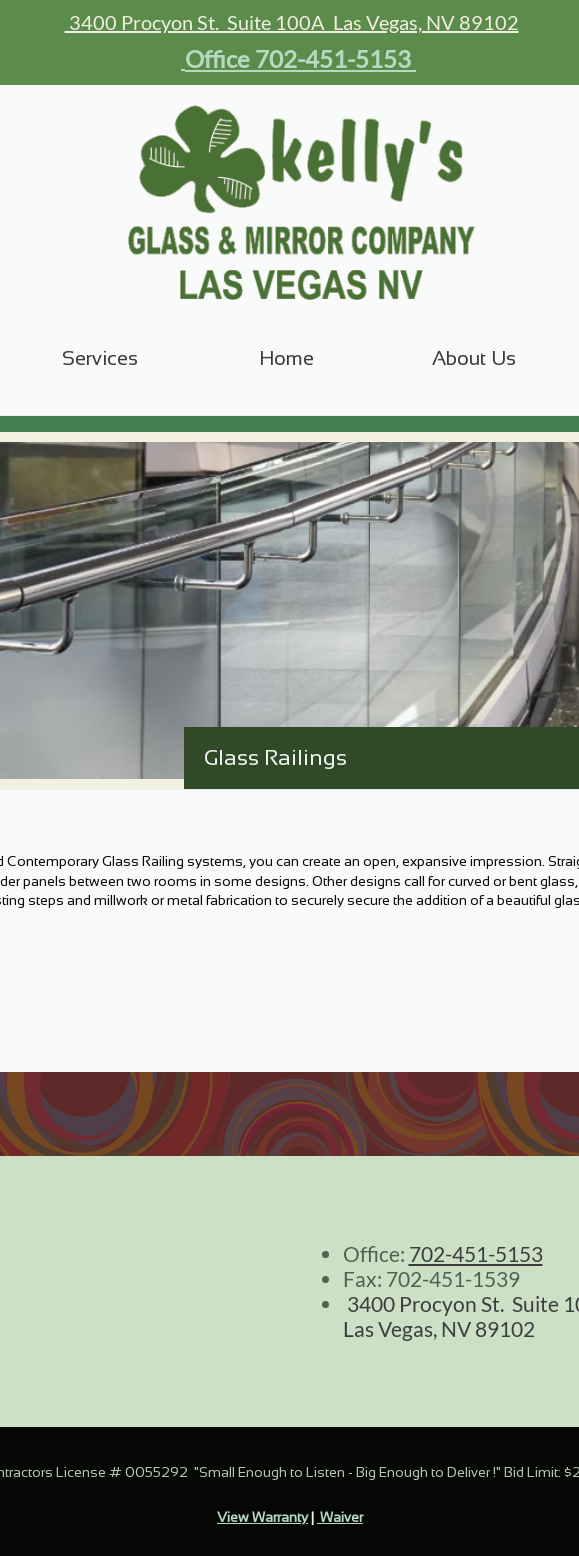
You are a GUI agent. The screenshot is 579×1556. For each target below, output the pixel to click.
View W (241, 1517)
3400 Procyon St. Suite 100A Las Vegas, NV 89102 (292, 22)
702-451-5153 (476, 1253)
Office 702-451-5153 (298, 58)
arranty (286, 1517)
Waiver (340, 1517)
